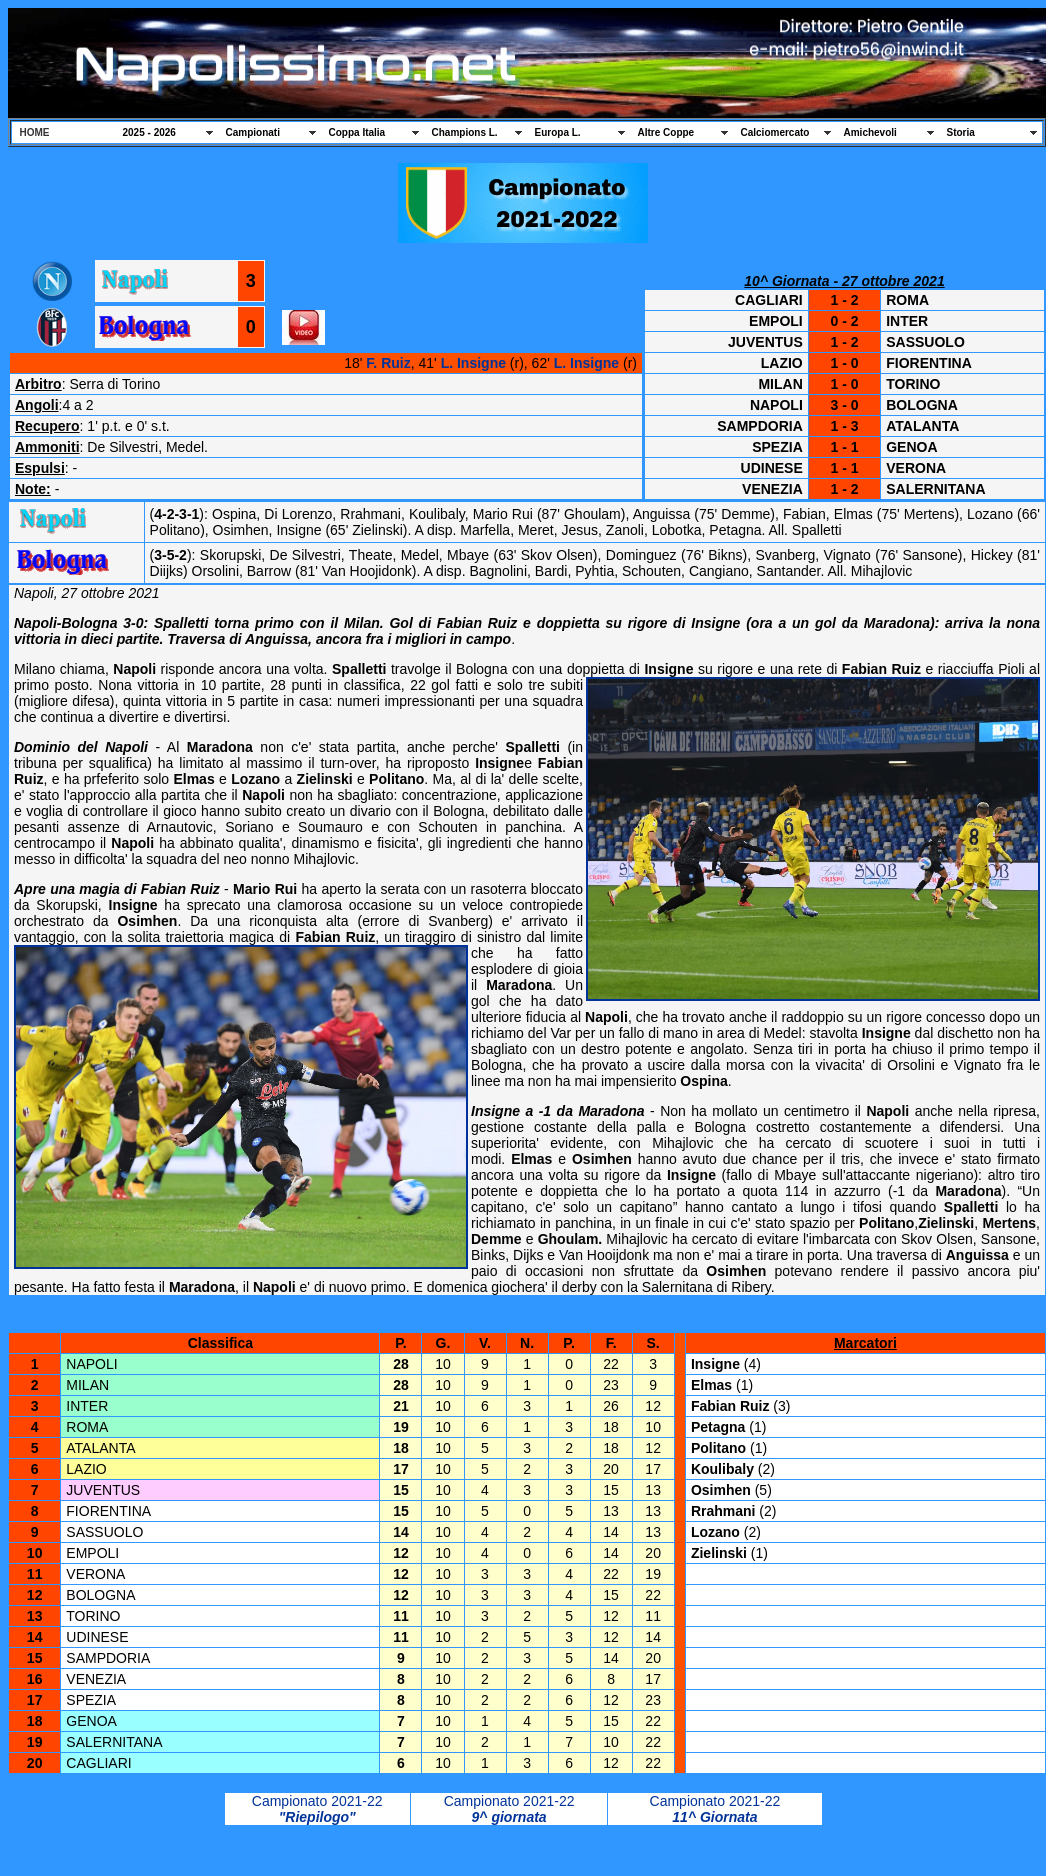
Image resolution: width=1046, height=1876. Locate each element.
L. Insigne (473, 363)
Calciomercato (775, 132)
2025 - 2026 (149, 132)
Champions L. (465, 132)
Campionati (253, 132)
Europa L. (558, 132)
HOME (35, 132)
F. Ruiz (388, 363)
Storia (961, 132)
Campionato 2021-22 (317, 1801)
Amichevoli (870, 132)
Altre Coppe (666, 132)
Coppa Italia (357, 132)
